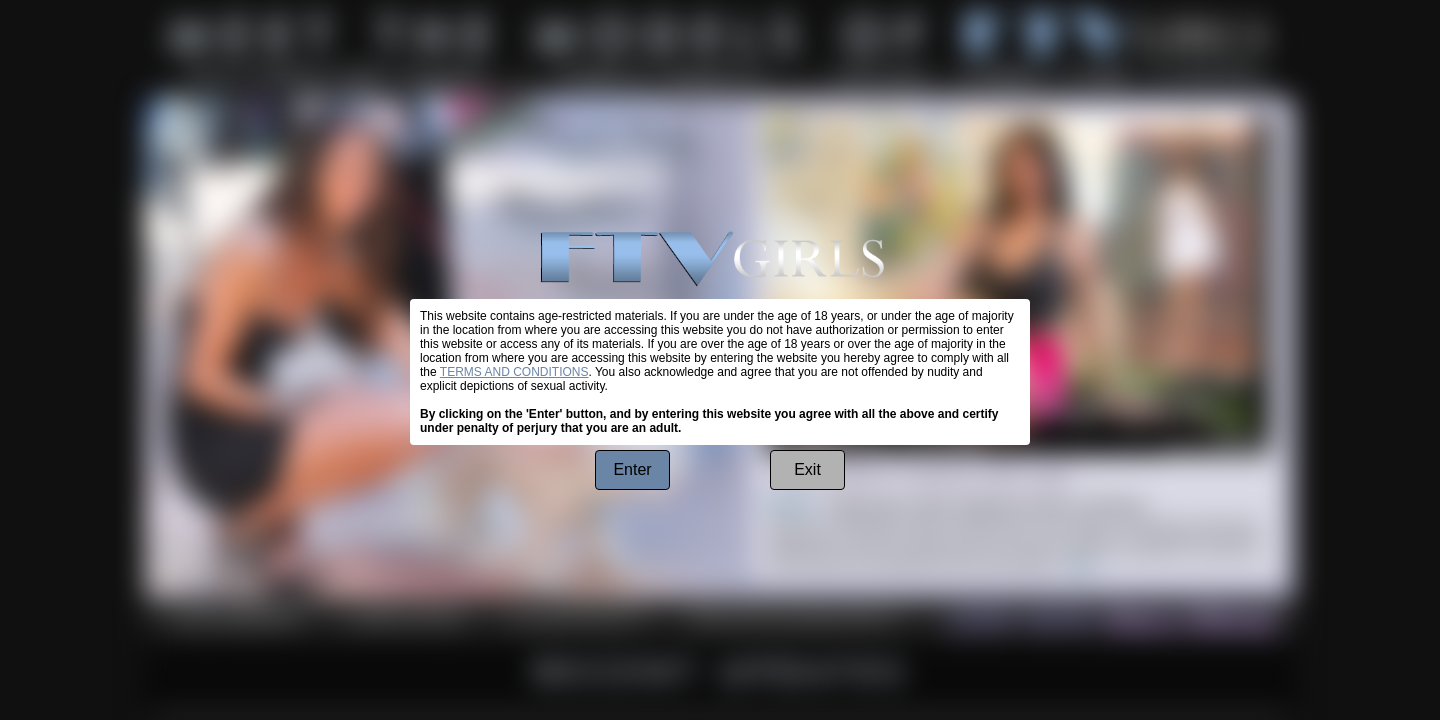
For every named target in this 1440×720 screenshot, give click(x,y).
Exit (807, 469)
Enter (632, 469)
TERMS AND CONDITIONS (514, 372)
